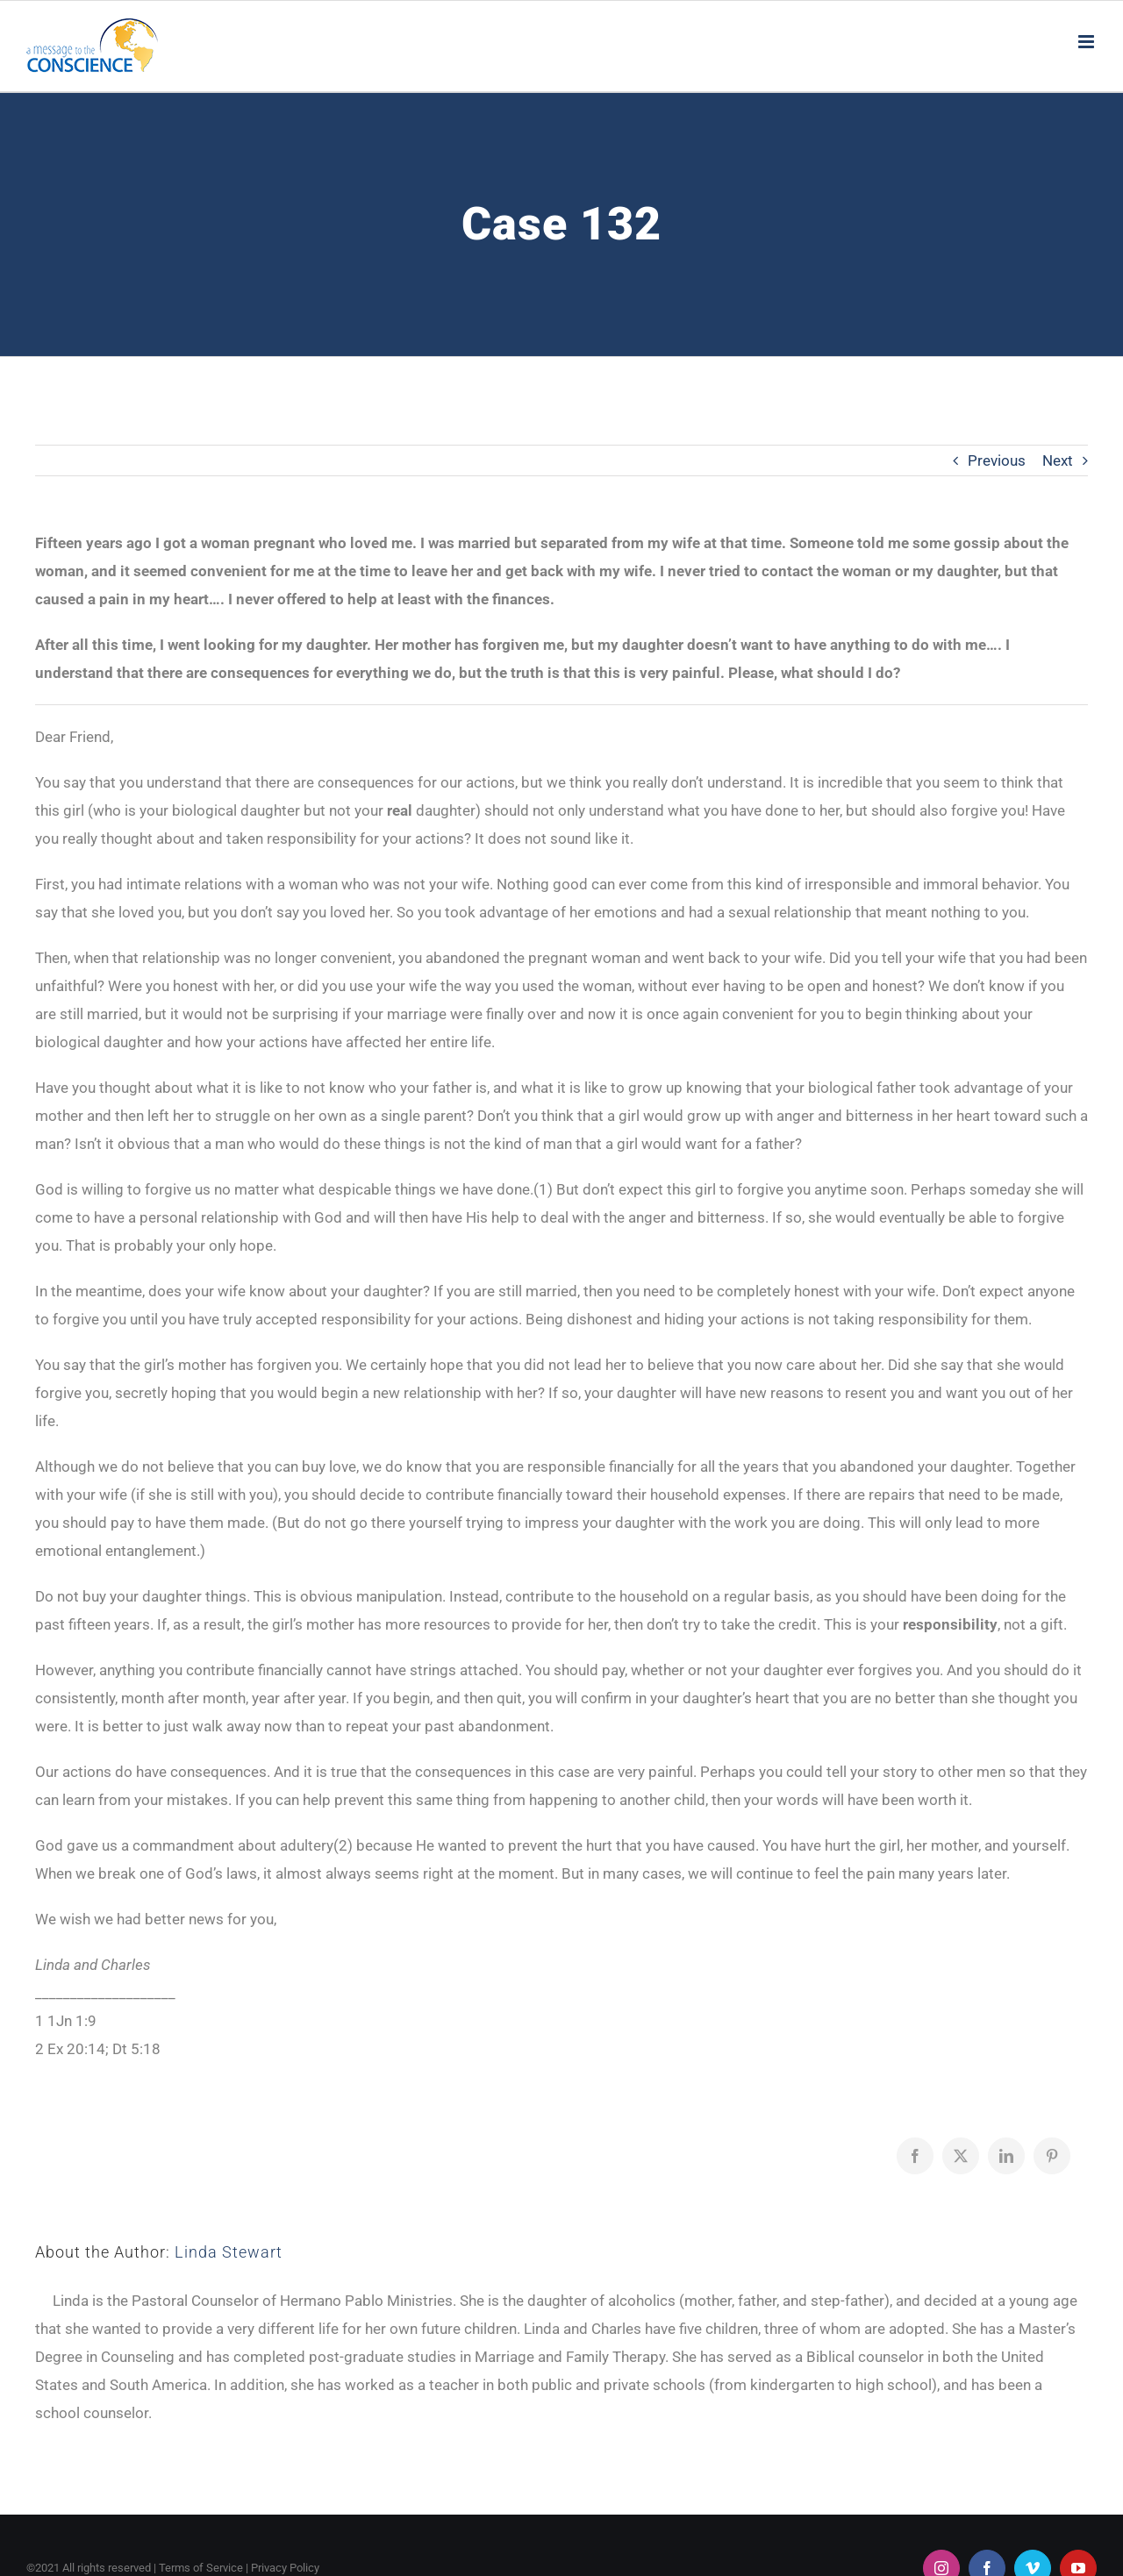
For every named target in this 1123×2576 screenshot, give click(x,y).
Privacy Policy (285, 2567)
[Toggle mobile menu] (1087, 41)
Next (1057, 460)
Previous (997, 460)
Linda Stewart (229, 2252)
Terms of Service (201, 2567)
